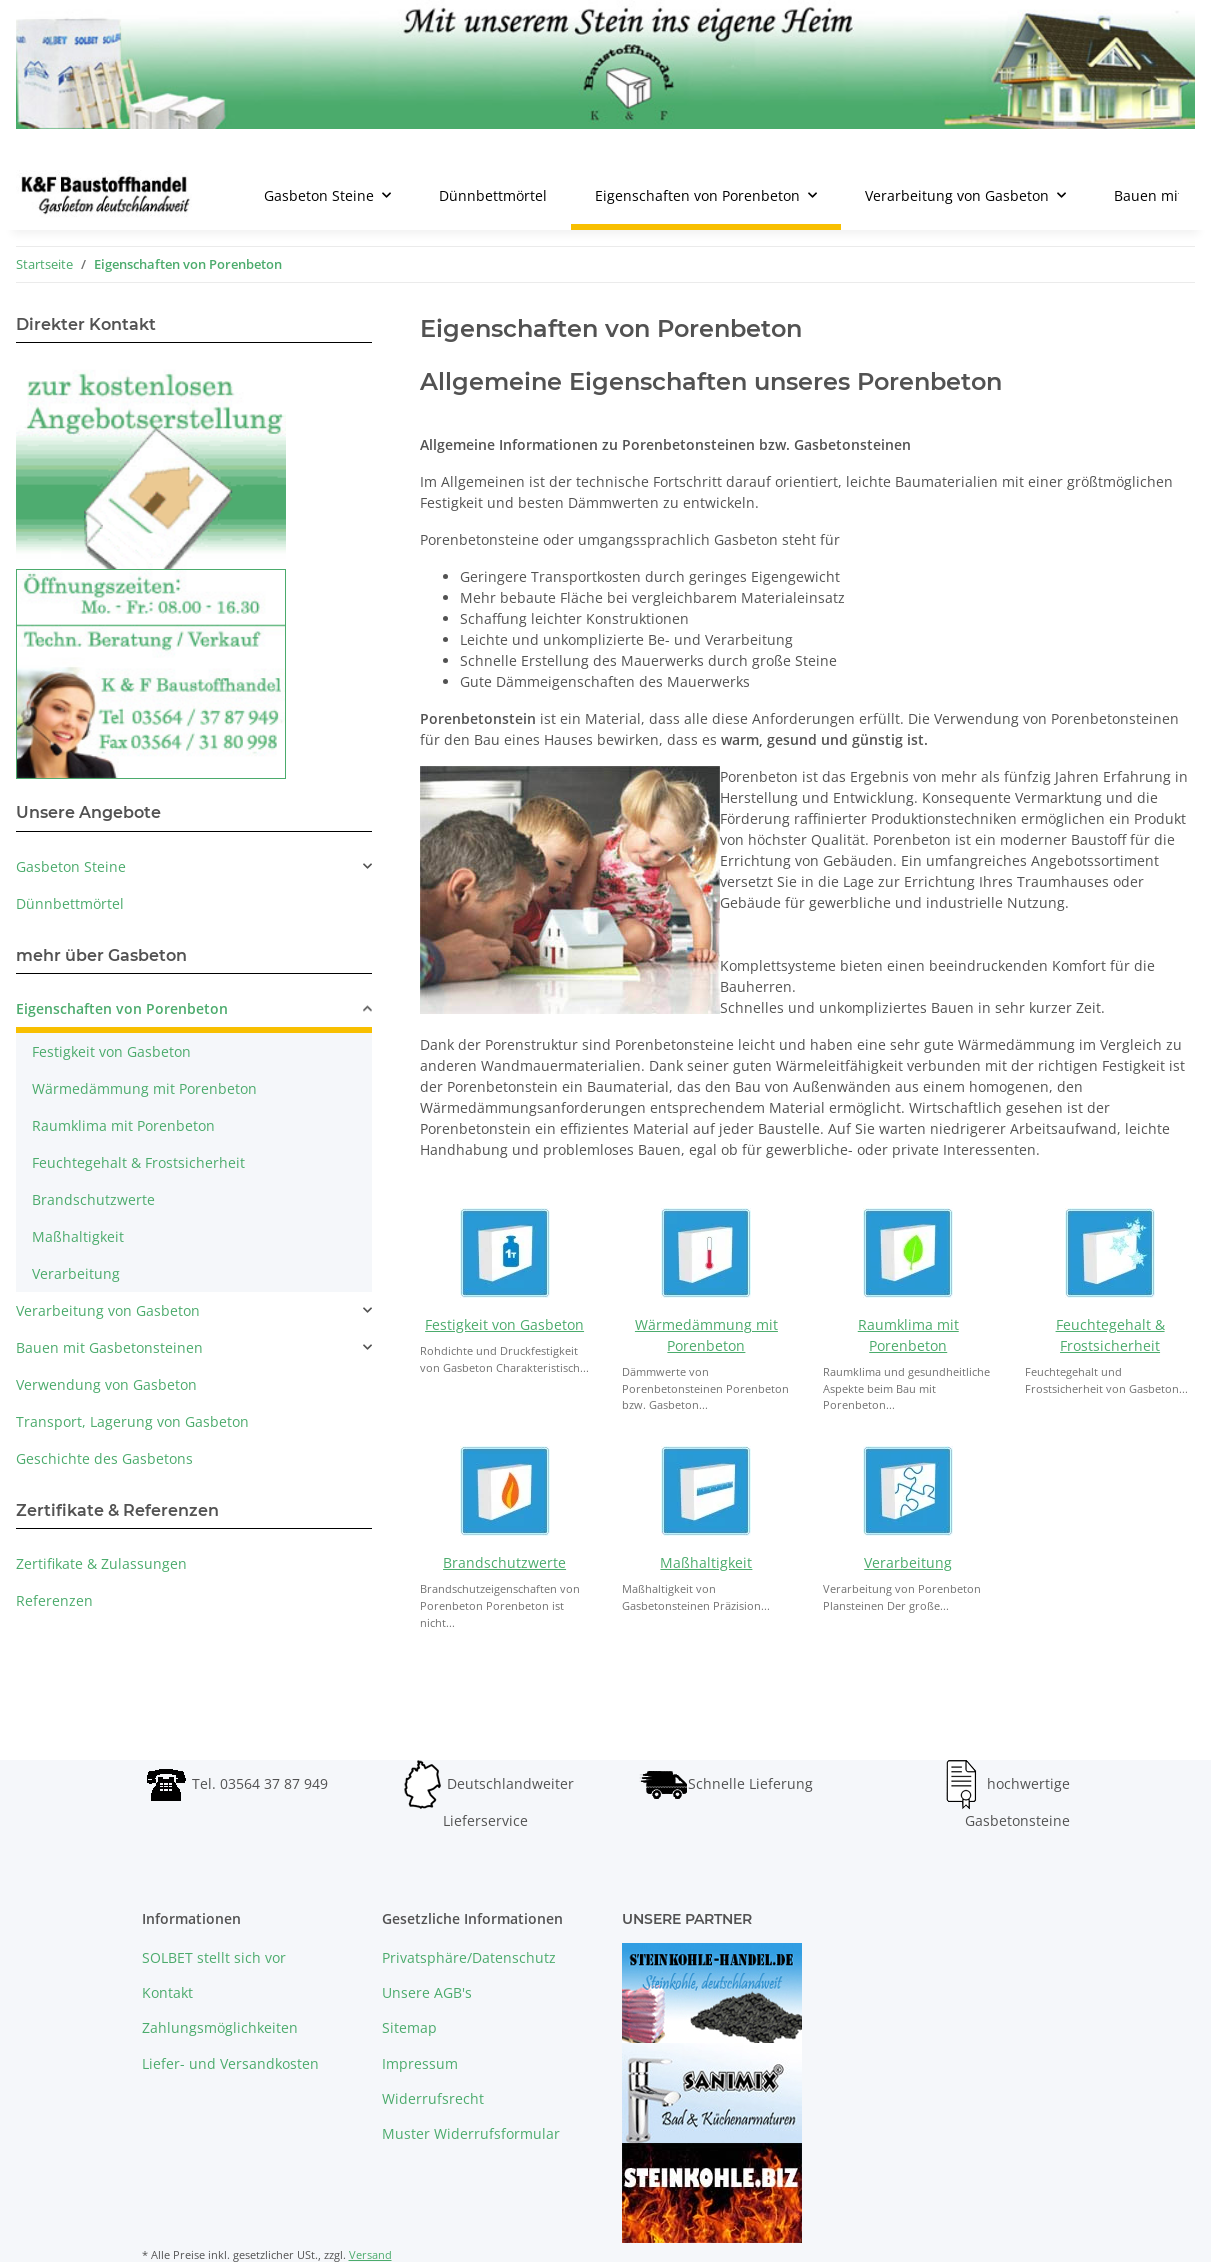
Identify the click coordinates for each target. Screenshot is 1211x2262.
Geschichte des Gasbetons (104, 1458)
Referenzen (54, 1600)
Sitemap (409, 2027)
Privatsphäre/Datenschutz (469, 1957)
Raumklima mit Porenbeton (123, 1125)
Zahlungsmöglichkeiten (220, 2027)
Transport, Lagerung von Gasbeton (132, 1421)
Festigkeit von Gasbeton (504, 1324)
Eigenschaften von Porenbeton (122, 1008)
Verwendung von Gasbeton (106, 1384)
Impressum (420, 2063)
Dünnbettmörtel (70, 903)
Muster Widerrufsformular (471, 2133)
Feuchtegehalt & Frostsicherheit (138, 1162)
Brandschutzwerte (504, 1562)
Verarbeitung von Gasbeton (108, 1310)
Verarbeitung (908, 1562)
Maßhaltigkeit (706, 1562)
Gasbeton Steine (71, 866)
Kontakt (167, 1992)
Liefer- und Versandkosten (230, 2063)
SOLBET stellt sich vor (214, 1957)
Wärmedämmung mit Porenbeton (144, 1088)
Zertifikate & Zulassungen (101, 1563)
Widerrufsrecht (433, 2098)
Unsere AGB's (427, 1992)
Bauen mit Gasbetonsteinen (109, 1347)
